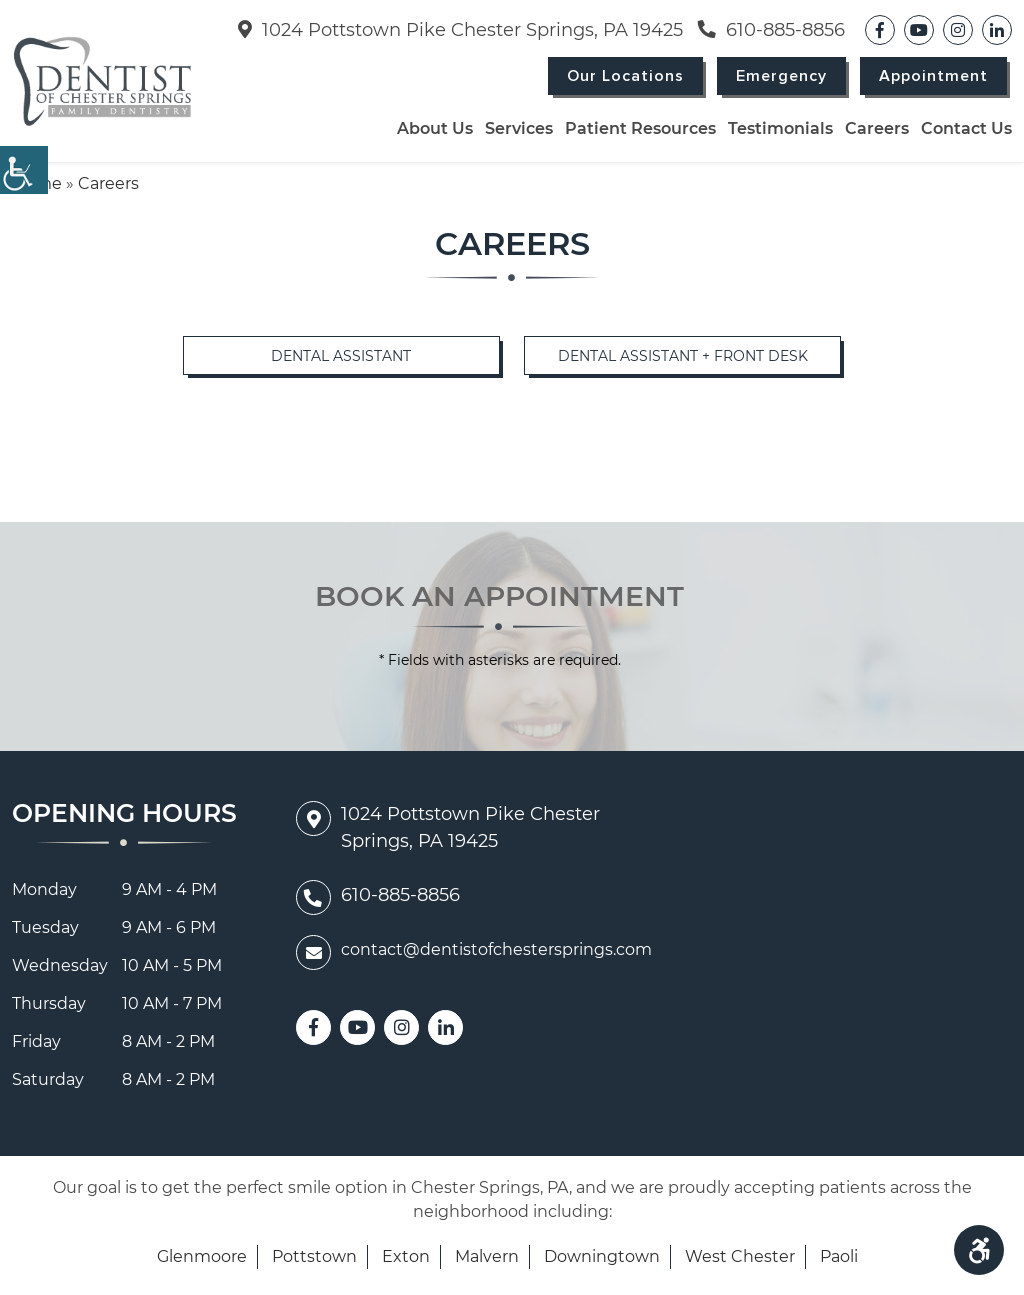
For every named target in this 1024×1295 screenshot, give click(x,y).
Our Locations (625, 76)
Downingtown (602, 1256)
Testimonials (780, 128)
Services (519, 128)
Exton (406, 1256)
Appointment (933, 76)
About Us (435, 128)
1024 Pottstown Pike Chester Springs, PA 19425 (460, 30)
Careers (877, 128)
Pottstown (314, 1256)
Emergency (781, 76)
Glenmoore (202, 1256)
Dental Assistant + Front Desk (683, 356)
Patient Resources (640, 128)
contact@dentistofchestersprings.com (474, 950)
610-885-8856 (771, 30)
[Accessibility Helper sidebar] (24, 170)
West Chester (740, 1256)
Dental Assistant (341, 356)
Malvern (487, 1256)
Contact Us (966, 128)
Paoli (839, 1256)
